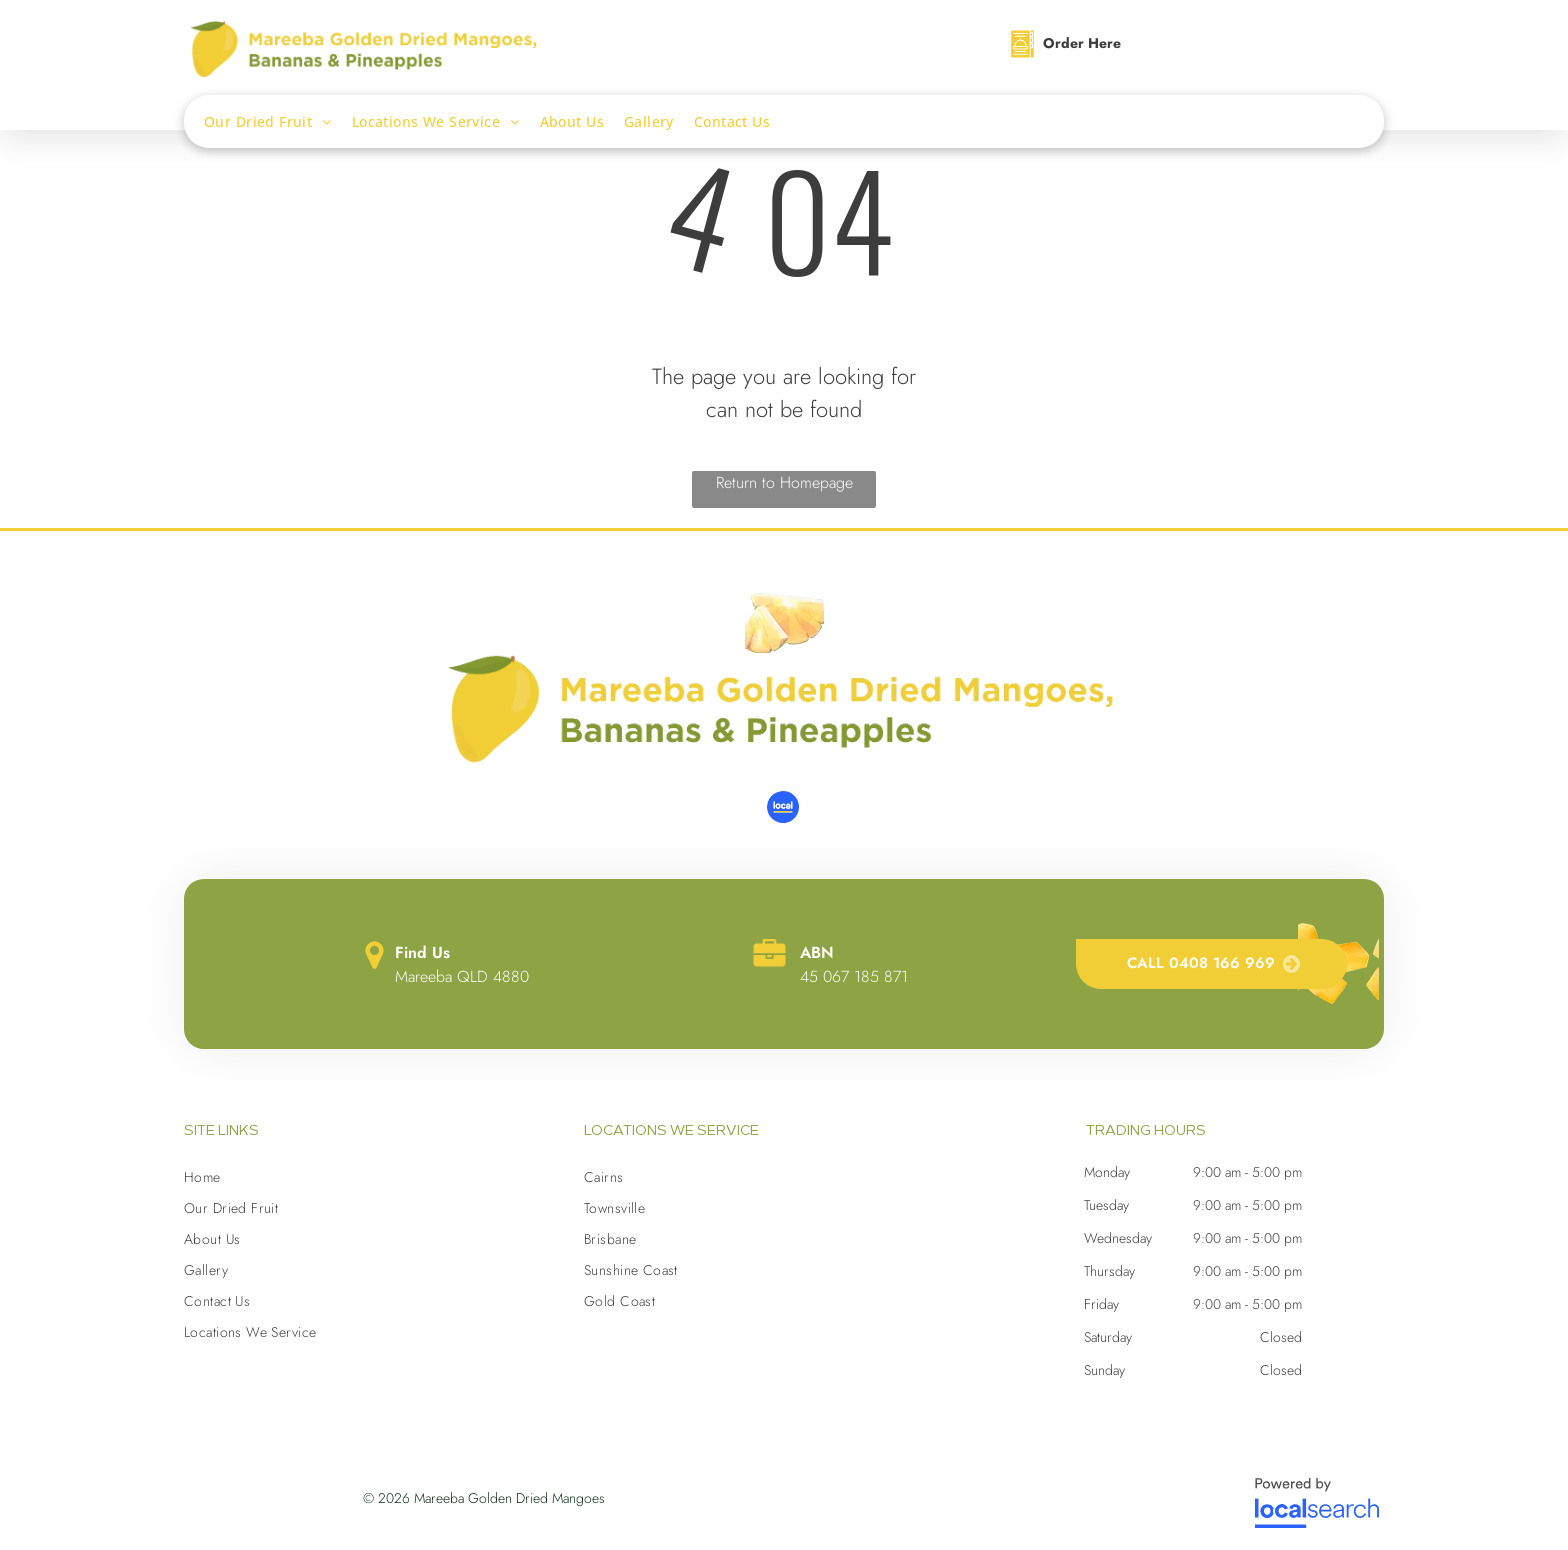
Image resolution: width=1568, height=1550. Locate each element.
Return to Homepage (784, 482)
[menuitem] (278, 121)
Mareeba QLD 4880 (462, 976)
